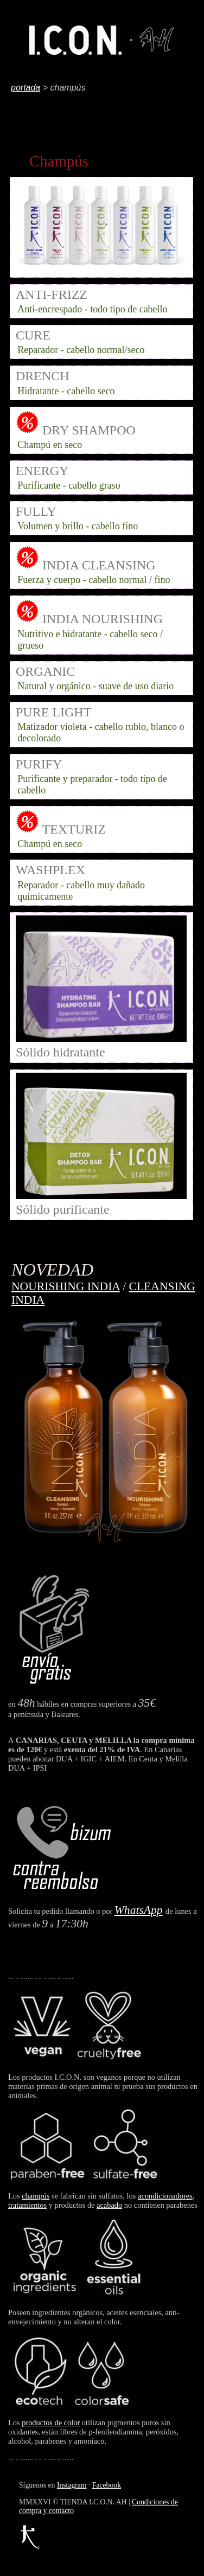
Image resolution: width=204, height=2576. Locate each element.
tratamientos (27, 2205)
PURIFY (39, 764)
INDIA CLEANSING (99, 565)
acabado (109, 2205)
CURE (33, 335)
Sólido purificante (101, 1202)
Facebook (106, 2485)
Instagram (72, 2485)
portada (25, 87)
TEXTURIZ (72, 829)
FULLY (36, 511)
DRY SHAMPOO (89, 430)
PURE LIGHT (53, 712)
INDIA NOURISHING (102, 619)
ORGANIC (45, 671)
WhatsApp (138, 1910)
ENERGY (42, 471)
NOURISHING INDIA (65, 1286)
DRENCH (42, 376)
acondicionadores (165, 2195)
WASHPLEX (50, 870)
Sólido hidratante (101, 1044)
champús (35, 2195)
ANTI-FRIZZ (51, 294)
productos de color (51, 2422)
